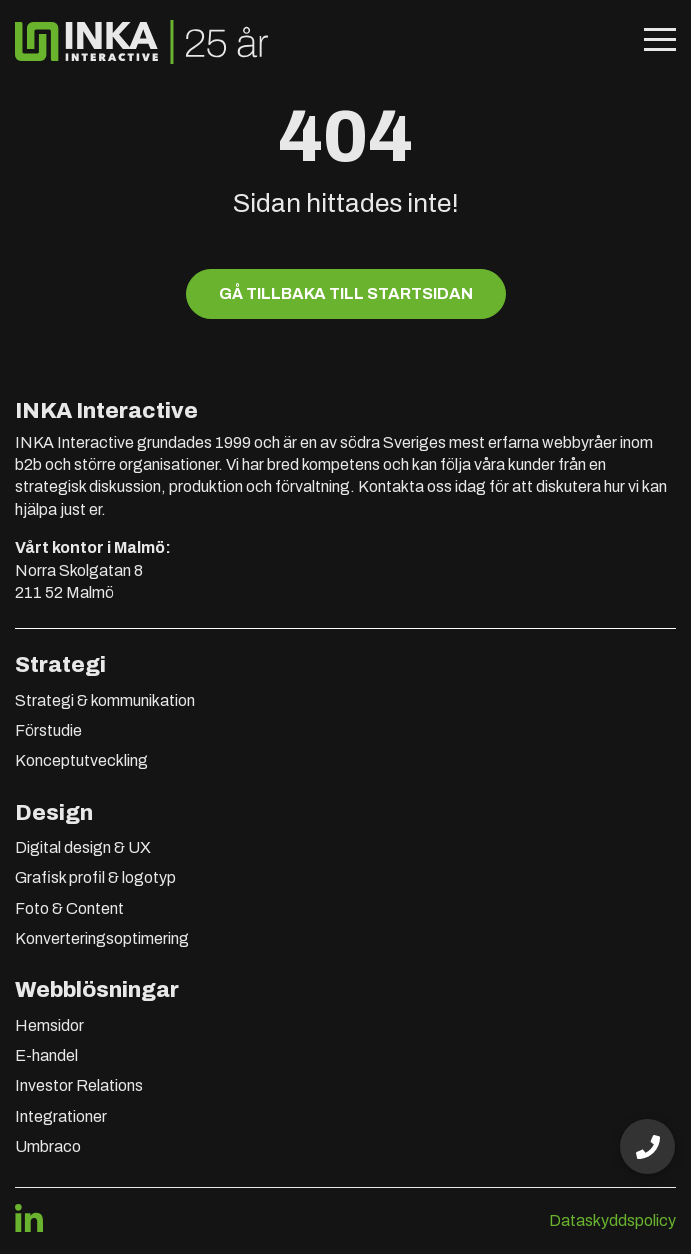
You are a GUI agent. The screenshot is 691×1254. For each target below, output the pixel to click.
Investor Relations (79, 1085)
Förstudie (48, 730)
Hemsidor (49, 1025)
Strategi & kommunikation (105, 700)
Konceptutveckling (81, 760)
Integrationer (61, 1116)
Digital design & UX (83, 847)
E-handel (46, 1055)
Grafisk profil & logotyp (95, 877)
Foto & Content (69, 908)
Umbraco (48, 1146)
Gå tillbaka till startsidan (346, 293)
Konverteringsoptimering (102, 938)
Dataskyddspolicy (612, 1220)
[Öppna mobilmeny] (660, 42)
